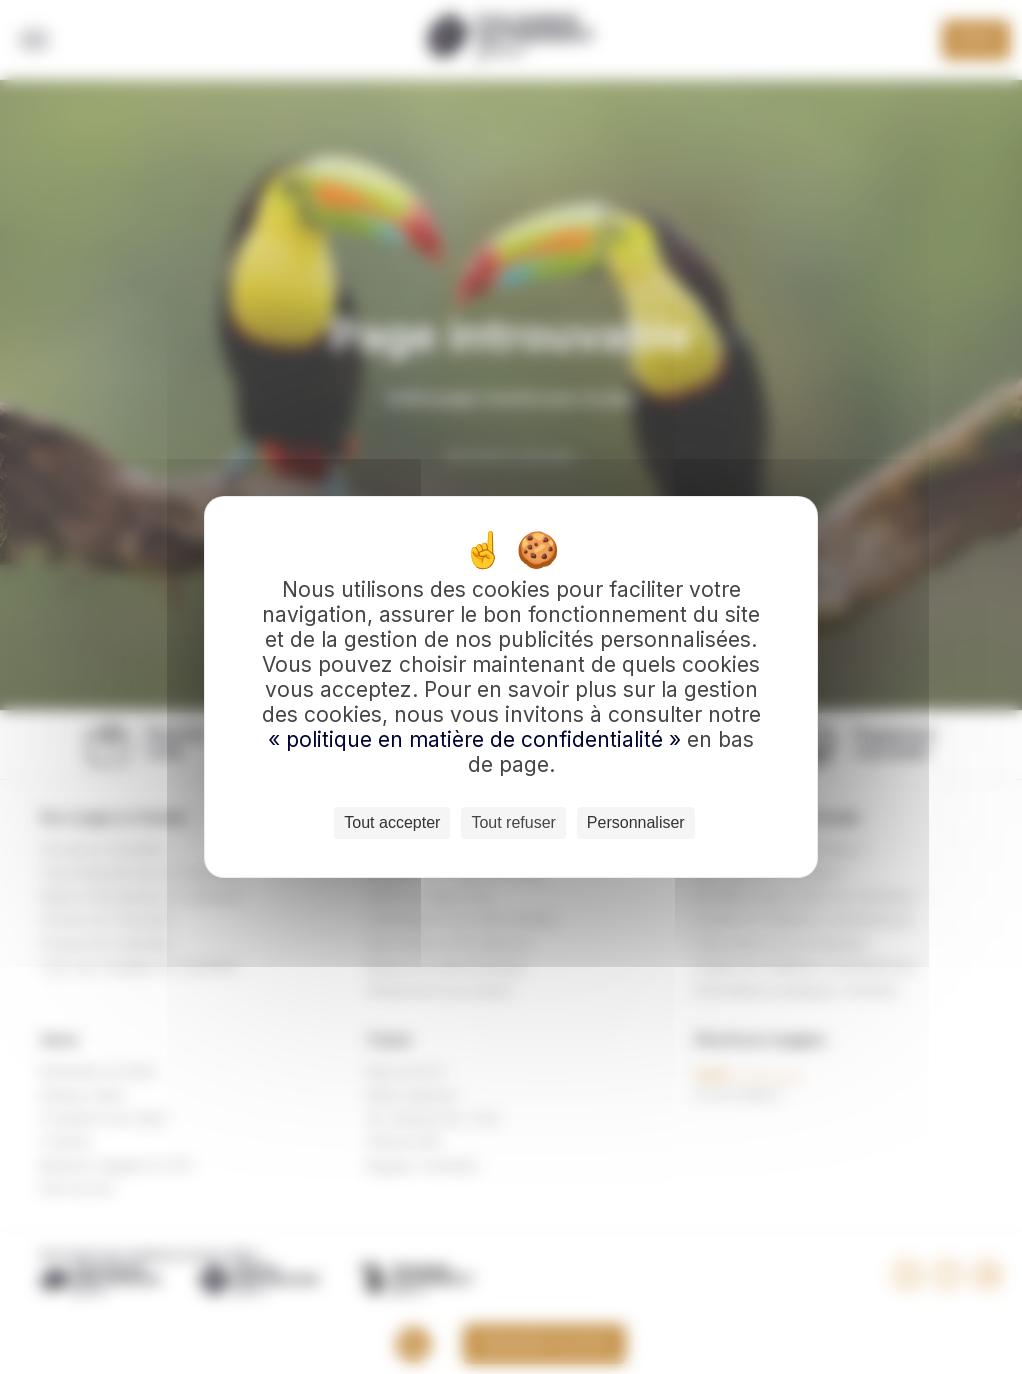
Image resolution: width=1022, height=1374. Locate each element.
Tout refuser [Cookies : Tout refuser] (513, 822)
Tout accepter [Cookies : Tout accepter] (392, 822)
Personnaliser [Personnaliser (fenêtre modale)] (636, 822)
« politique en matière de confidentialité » (477, 739)
